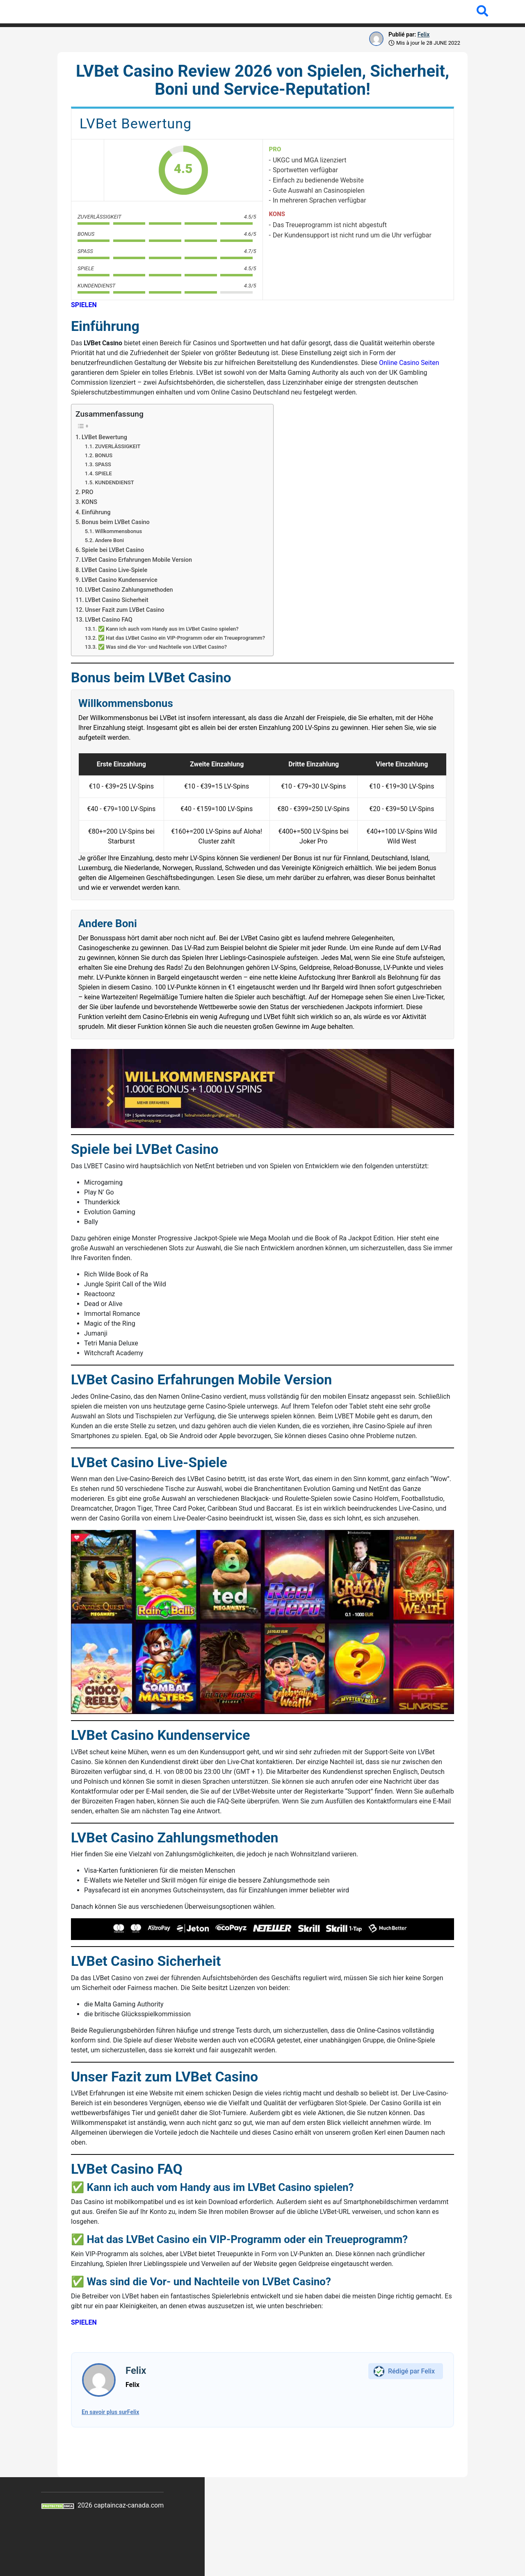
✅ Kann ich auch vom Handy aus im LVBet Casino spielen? (168, 629)
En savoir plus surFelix (110, 2412)
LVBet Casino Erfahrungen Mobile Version (137, 559)
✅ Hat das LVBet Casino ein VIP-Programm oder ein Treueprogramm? (181, 638)
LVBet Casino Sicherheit (116, 600)
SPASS (103, 464)
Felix (423, 34)
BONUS (103, 455)
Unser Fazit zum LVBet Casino (124, 609)
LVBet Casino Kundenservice (120, 580)
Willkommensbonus (118, 531)
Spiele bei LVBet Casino (113, 550)
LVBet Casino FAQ (108, 619)
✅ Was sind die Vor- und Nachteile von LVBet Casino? (162, 647)
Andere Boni (109, 540)
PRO (87, 492)
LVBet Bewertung (104, 437)
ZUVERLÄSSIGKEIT (117, 446)
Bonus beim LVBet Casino (116, 522)
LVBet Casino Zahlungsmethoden (129, 589)
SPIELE (103, 473)
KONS (89, 502)
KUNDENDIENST (114, 482)
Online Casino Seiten (409, 363)
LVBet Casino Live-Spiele (114, 570)
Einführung (96, 512)
